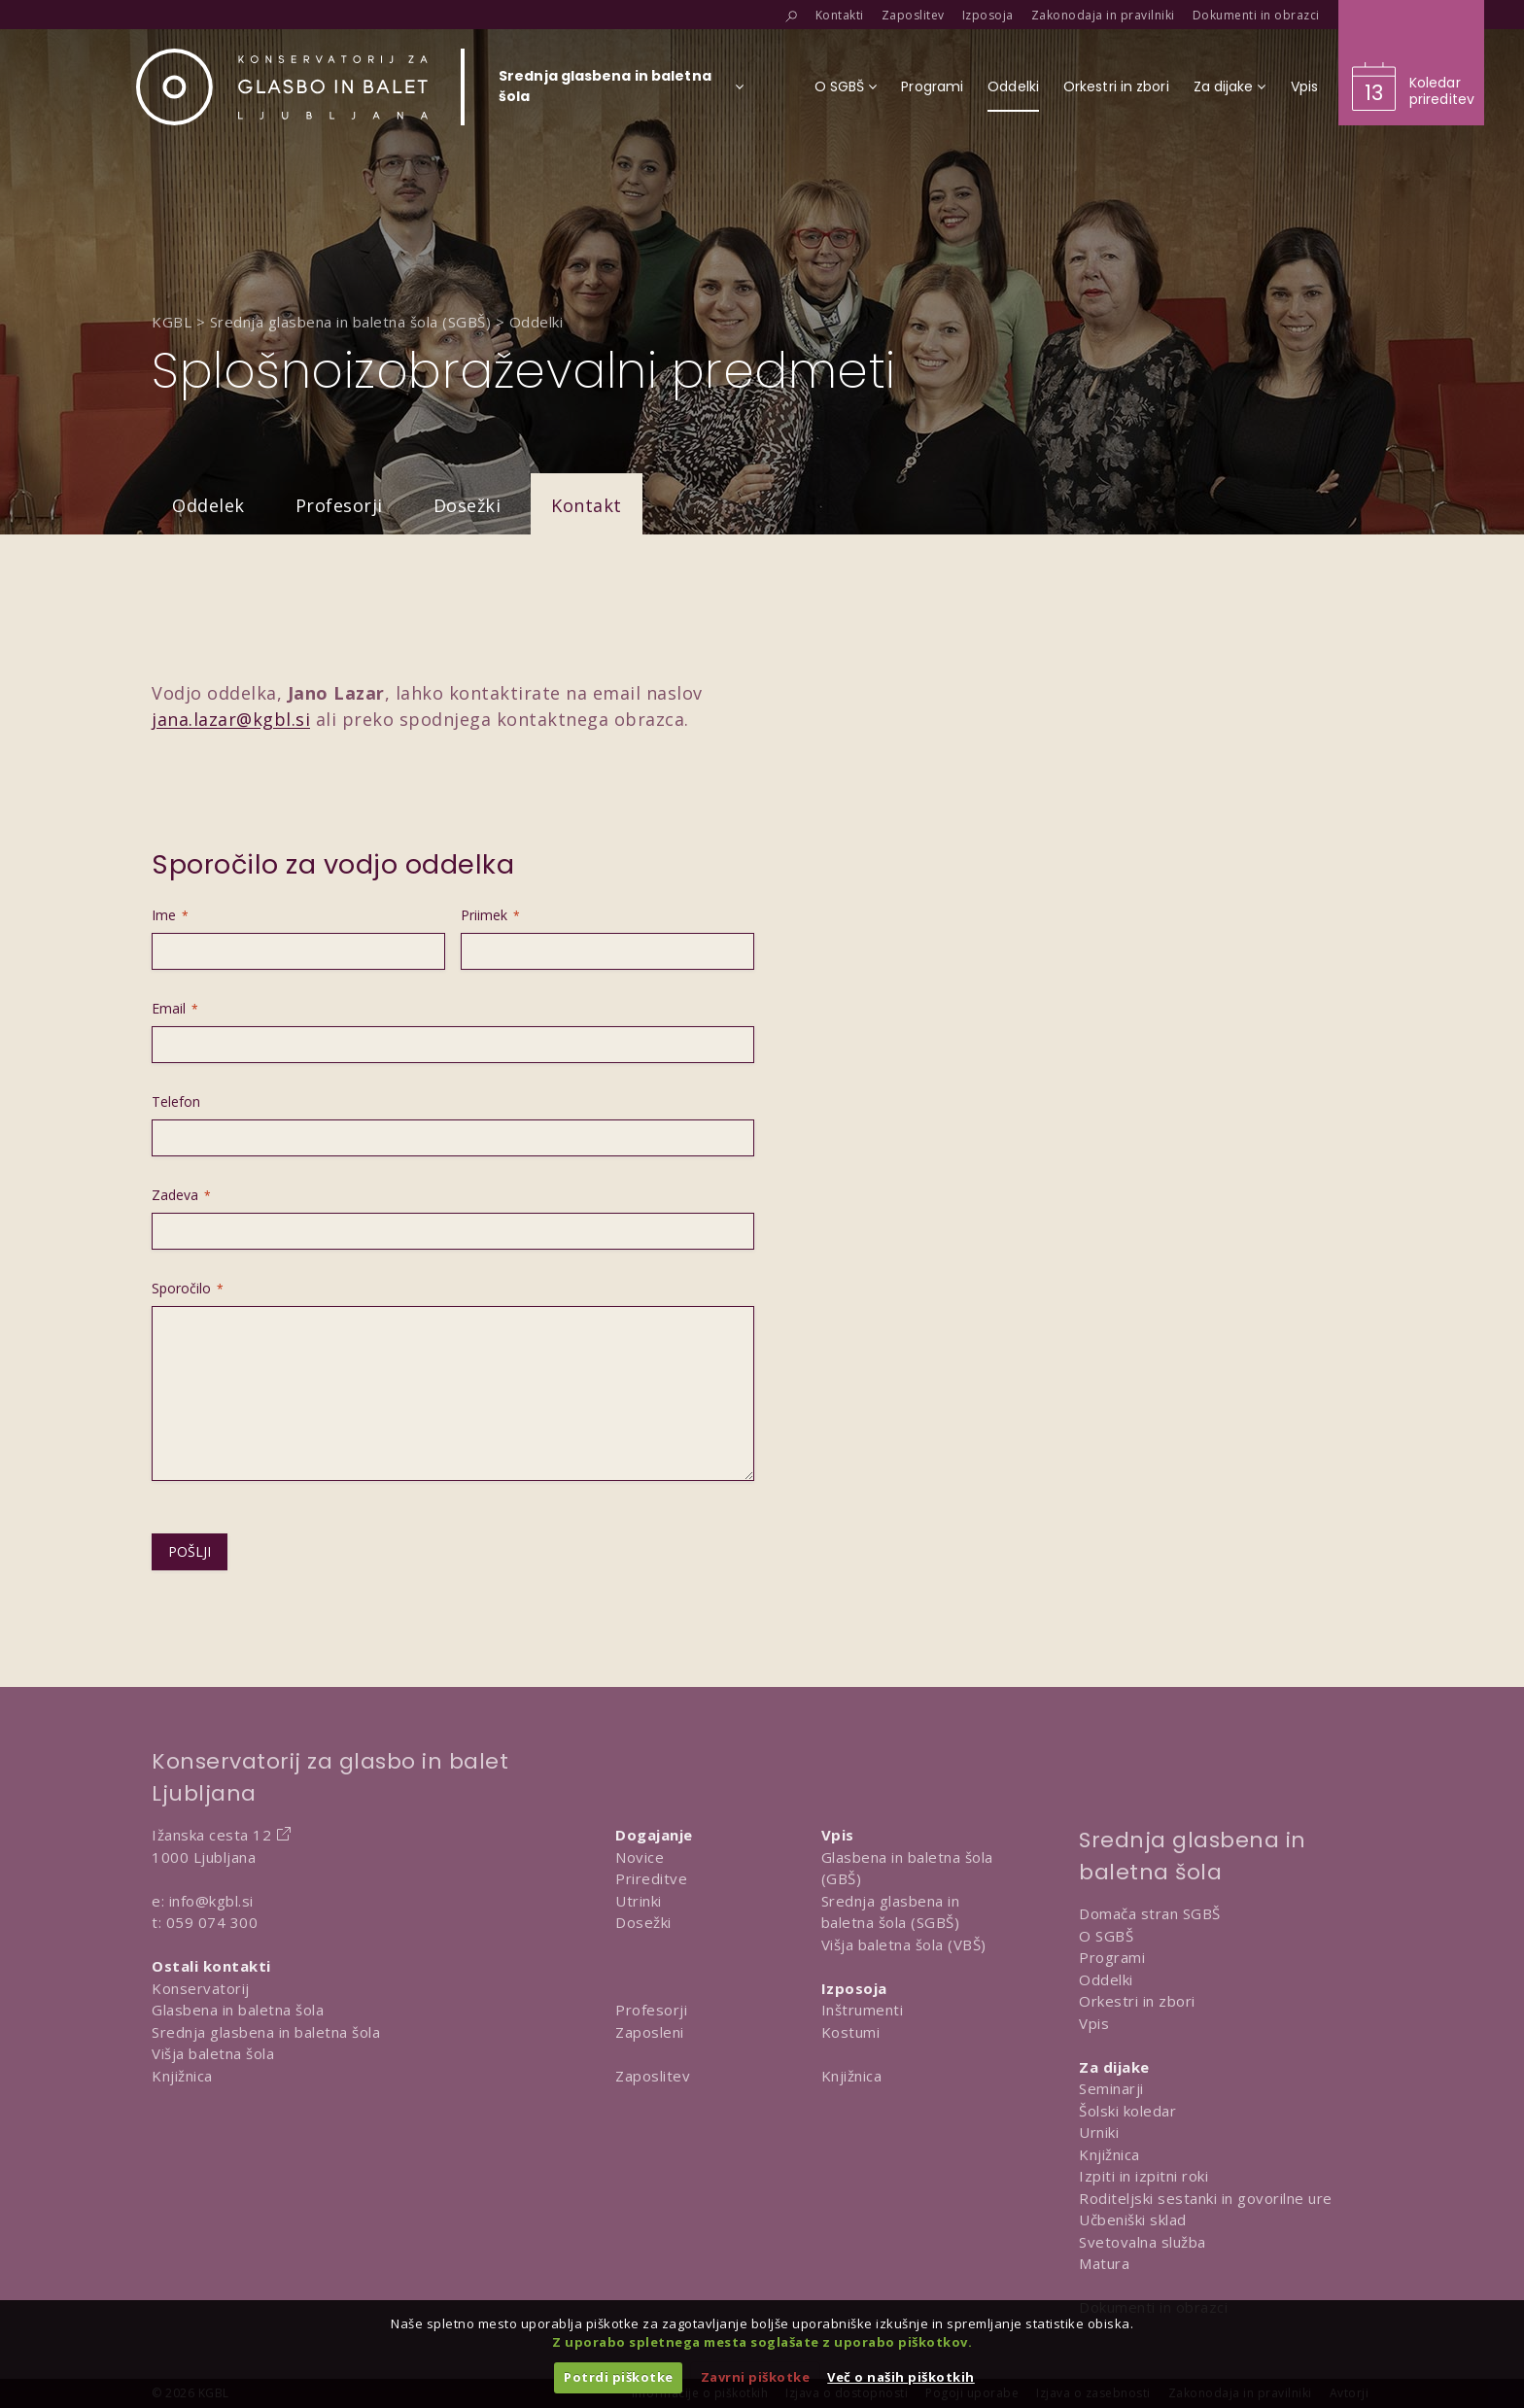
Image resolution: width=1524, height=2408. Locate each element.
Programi (1112, 1957)
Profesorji (339, 505)
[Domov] (282, 87)
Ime (170, 915)
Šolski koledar (1127, 2110)
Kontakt (586, 505)
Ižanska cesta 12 (211, 1834)
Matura (1104, 2263)
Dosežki (467, 505)
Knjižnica (182, 2075)
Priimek (490, 915)
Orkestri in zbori (1137, 2001)
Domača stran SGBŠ (1150, 1913)
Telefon (176, 1101)
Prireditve (651, 1878)
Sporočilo (188, 1288)
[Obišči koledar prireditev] (1411, 62)
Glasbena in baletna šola (238, 2009)
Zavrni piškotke (756, 2377)
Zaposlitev (652, 2075)
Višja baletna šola (213, 2053)
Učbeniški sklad (1133, 2219)
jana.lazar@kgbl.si (231, 719)
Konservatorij (201, 1988)
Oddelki (1106, 1979)
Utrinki (638, 1900)
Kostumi (851, 2032)
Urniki (1099, 2132)
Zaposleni (649, 2032)
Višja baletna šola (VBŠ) (904, 1944)
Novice (639, 1857)
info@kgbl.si (211, 1900)
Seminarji (1111, 2088)
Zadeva (181, 1195)
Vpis (1094, 2023)
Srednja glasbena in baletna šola (266, 2032)
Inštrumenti (862, 2009)
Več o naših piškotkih (901, 2377)
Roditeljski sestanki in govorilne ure (1206, 2198)
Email (175, 1008)
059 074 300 (212, 1922)
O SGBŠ (1106, 1935)
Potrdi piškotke (619, 2377)
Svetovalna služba (1142, 2242)
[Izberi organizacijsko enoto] (605, 92)
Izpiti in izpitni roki (1143, 2175)
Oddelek (208, 505)
